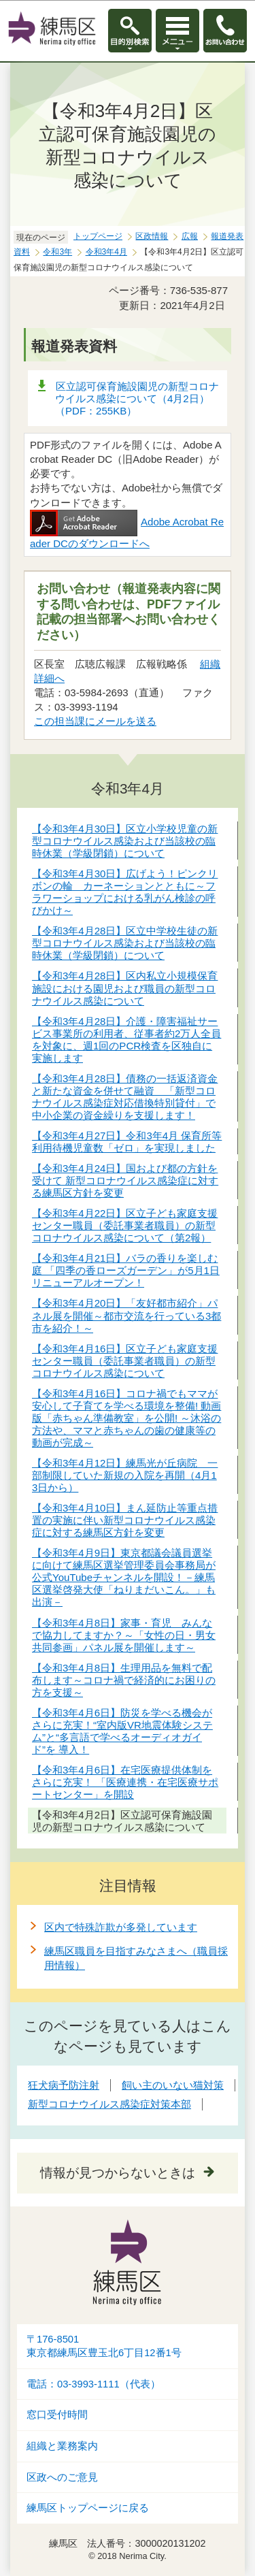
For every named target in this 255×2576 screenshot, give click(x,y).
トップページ (97, 236)
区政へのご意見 (62, 2477)
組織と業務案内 (62, 2446)
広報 (190, 236)
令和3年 (57, 252)
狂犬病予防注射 (63, 2085)
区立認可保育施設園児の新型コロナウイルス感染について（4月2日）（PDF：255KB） (137, 398)
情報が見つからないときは (117, 2173)
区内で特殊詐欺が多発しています (120, 1927)
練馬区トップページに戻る (88, 2507)
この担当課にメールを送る (95, 721)
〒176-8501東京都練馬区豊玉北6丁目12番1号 (104, 2346)
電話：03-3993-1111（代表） (93, 2384)
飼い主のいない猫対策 (173, 2085)
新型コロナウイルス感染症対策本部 (109, 2104)
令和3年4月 (106, 252)
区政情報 (151, 236)
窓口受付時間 (57, 2414)
